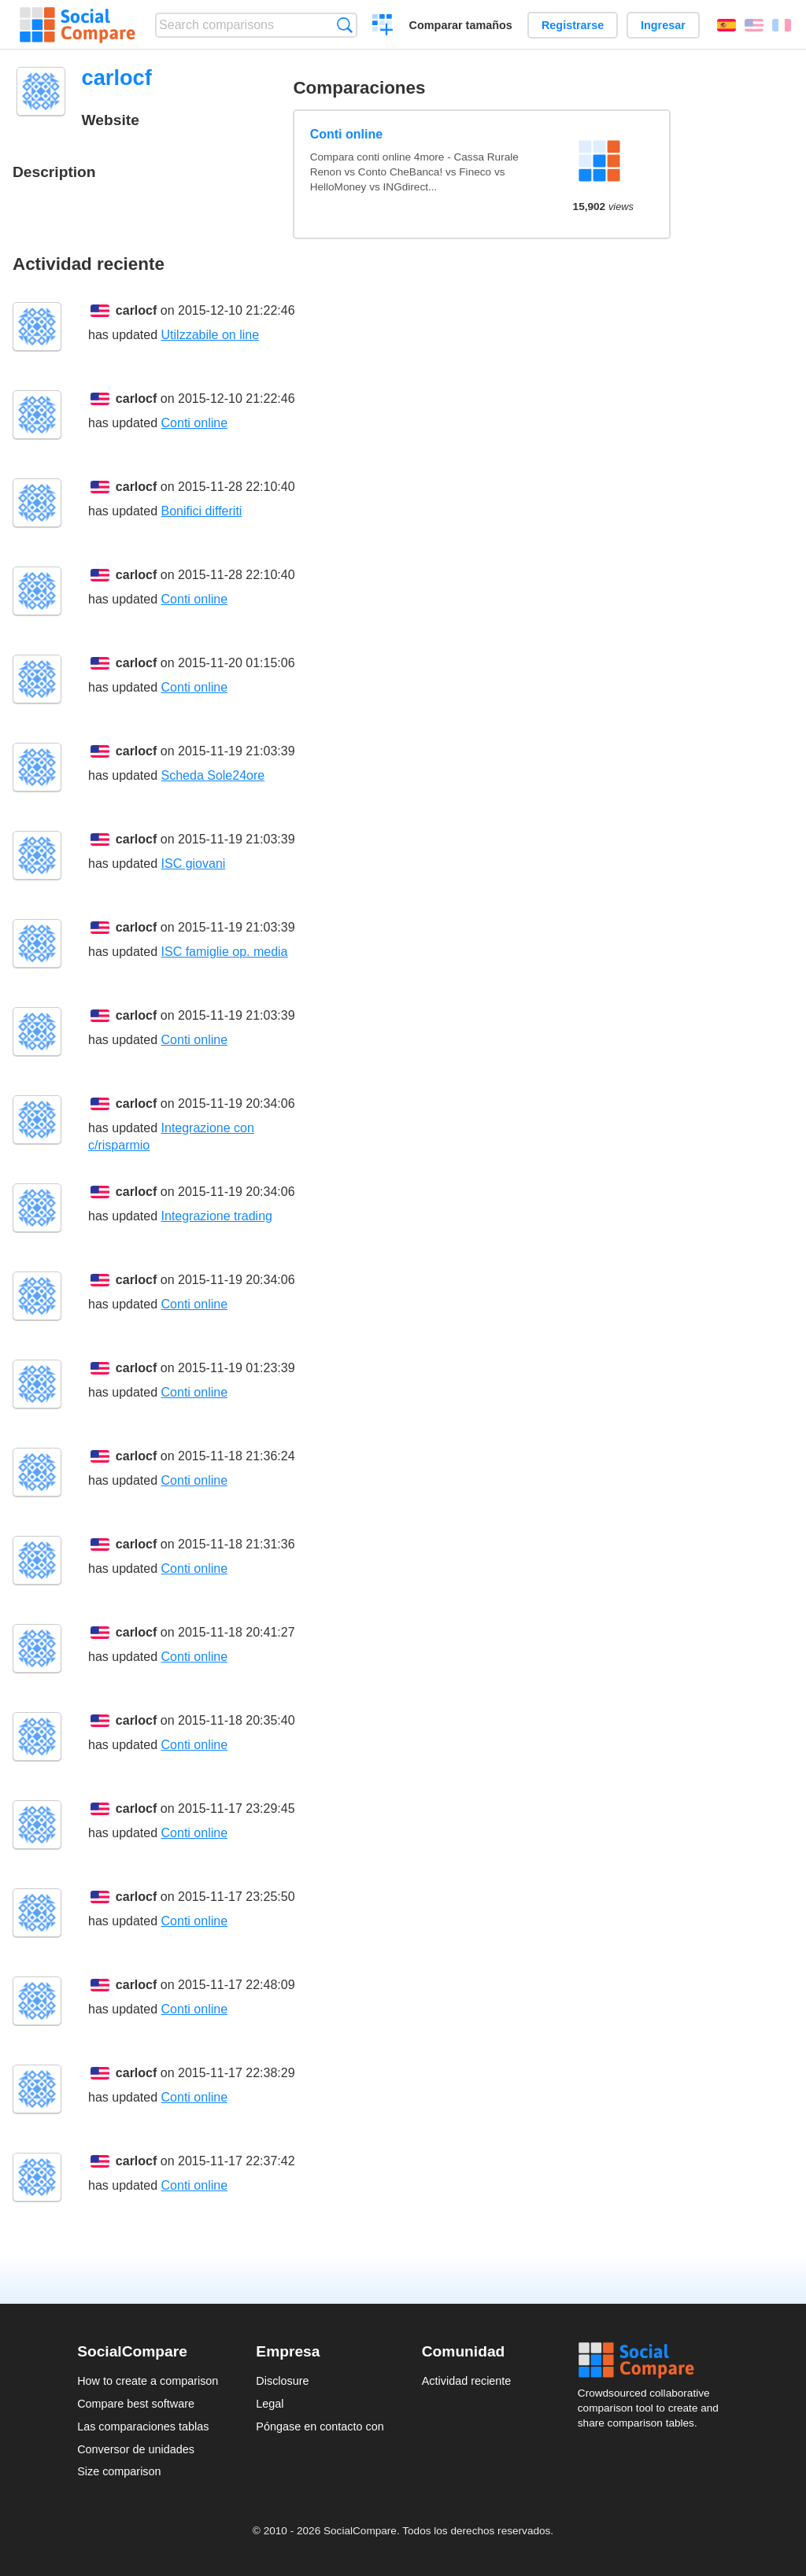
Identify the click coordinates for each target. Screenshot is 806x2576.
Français (781, 25)
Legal (269, 2403)
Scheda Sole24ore (213, 775)
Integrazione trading (216, 1216)
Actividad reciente (467, 2381)
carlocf (136, 310)
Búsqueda (344, 24)
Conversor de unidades (135, 2449)
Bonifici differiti (201, 511)
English (754, 25)
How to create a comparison (147, 2381)
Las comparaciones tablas (143, 2426)
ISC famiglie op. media (224, 951)
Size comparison (119, 2471)
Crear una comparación (383, 26)
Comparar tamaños (460, 25)
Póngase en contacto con (319, 2426)
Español (726, 25)
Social (653, 2360)
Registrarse (573, 25)
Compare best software (135, 2403)
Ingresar (663, 25)
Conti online (346, 134)
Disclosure (282, 2381)
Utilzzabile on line (210, 334)
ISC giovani (193, 863)
